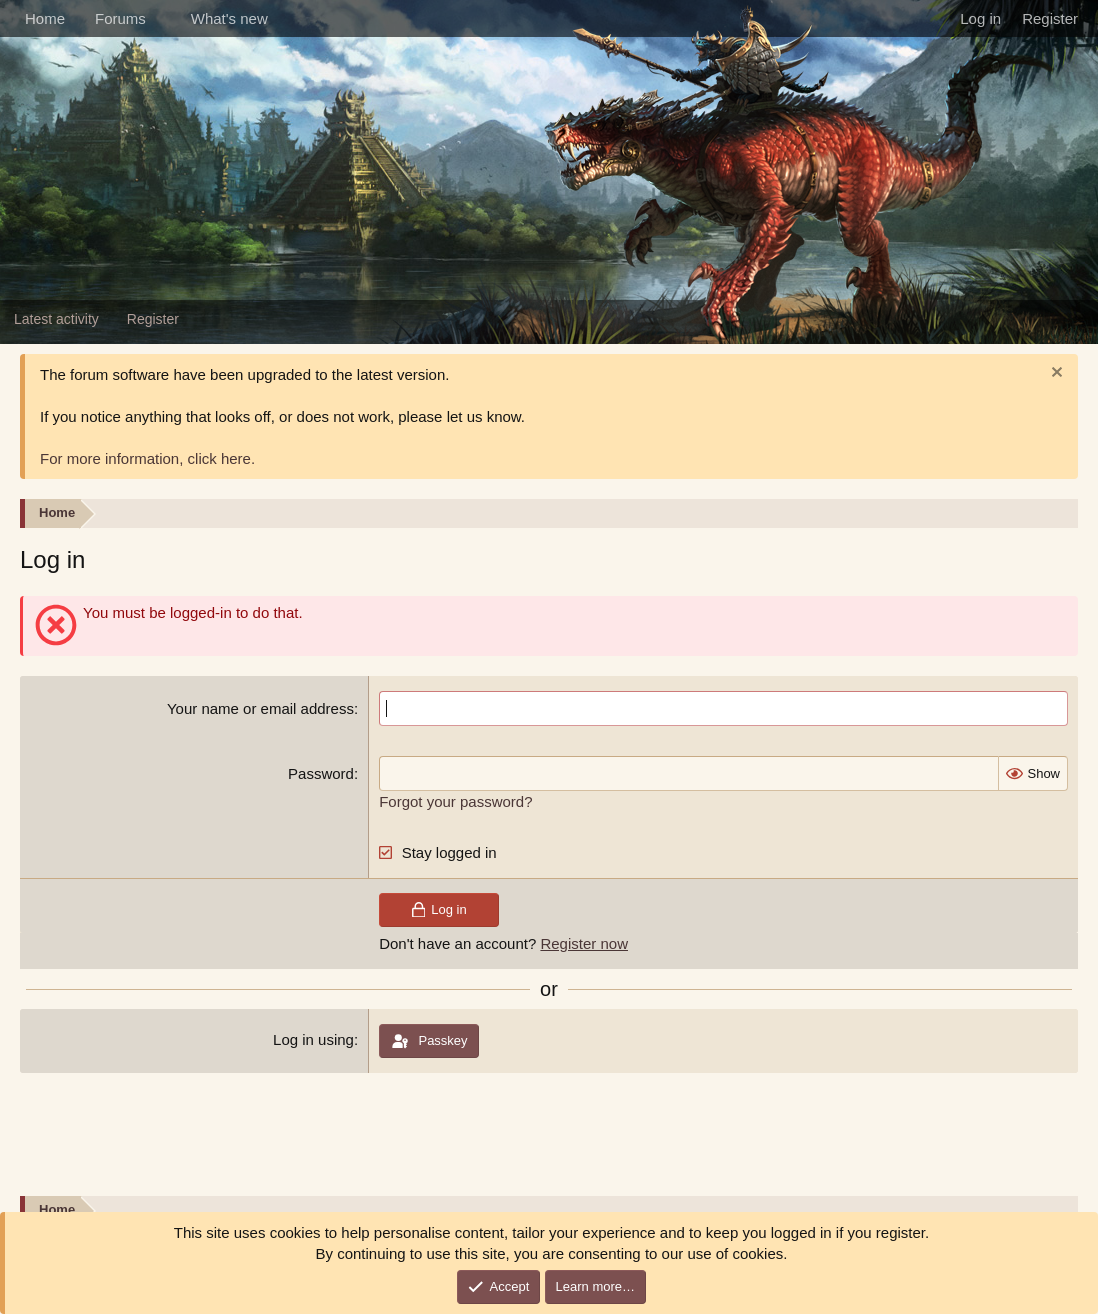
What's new (229, 18)
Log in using (313, 1039)
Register (153, 319)
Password (321, 773)
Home (45, 18)
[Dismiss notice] (1054, 374)
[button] (162, 18)
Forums (120, 18)
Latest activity (56, 319)
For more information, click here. (147, 458)
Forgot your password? (455, 801)
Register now (584, 943)
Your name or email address (260, 708)
